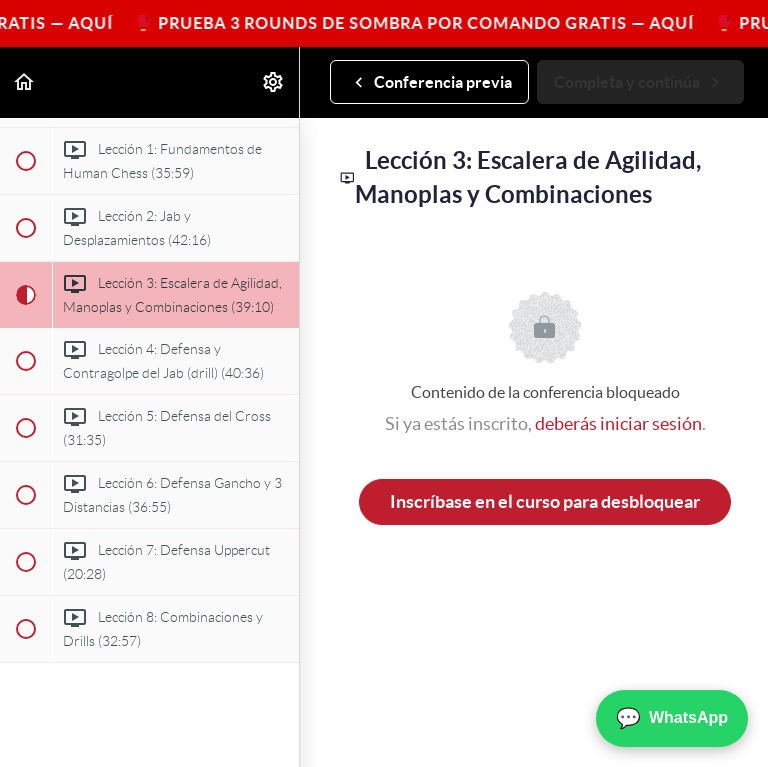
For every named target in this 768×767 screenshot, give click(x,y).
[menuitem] (274, 82)
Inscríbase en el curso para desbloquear (545, 501)
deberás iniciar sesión (618, 423)
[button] (25, 82)
